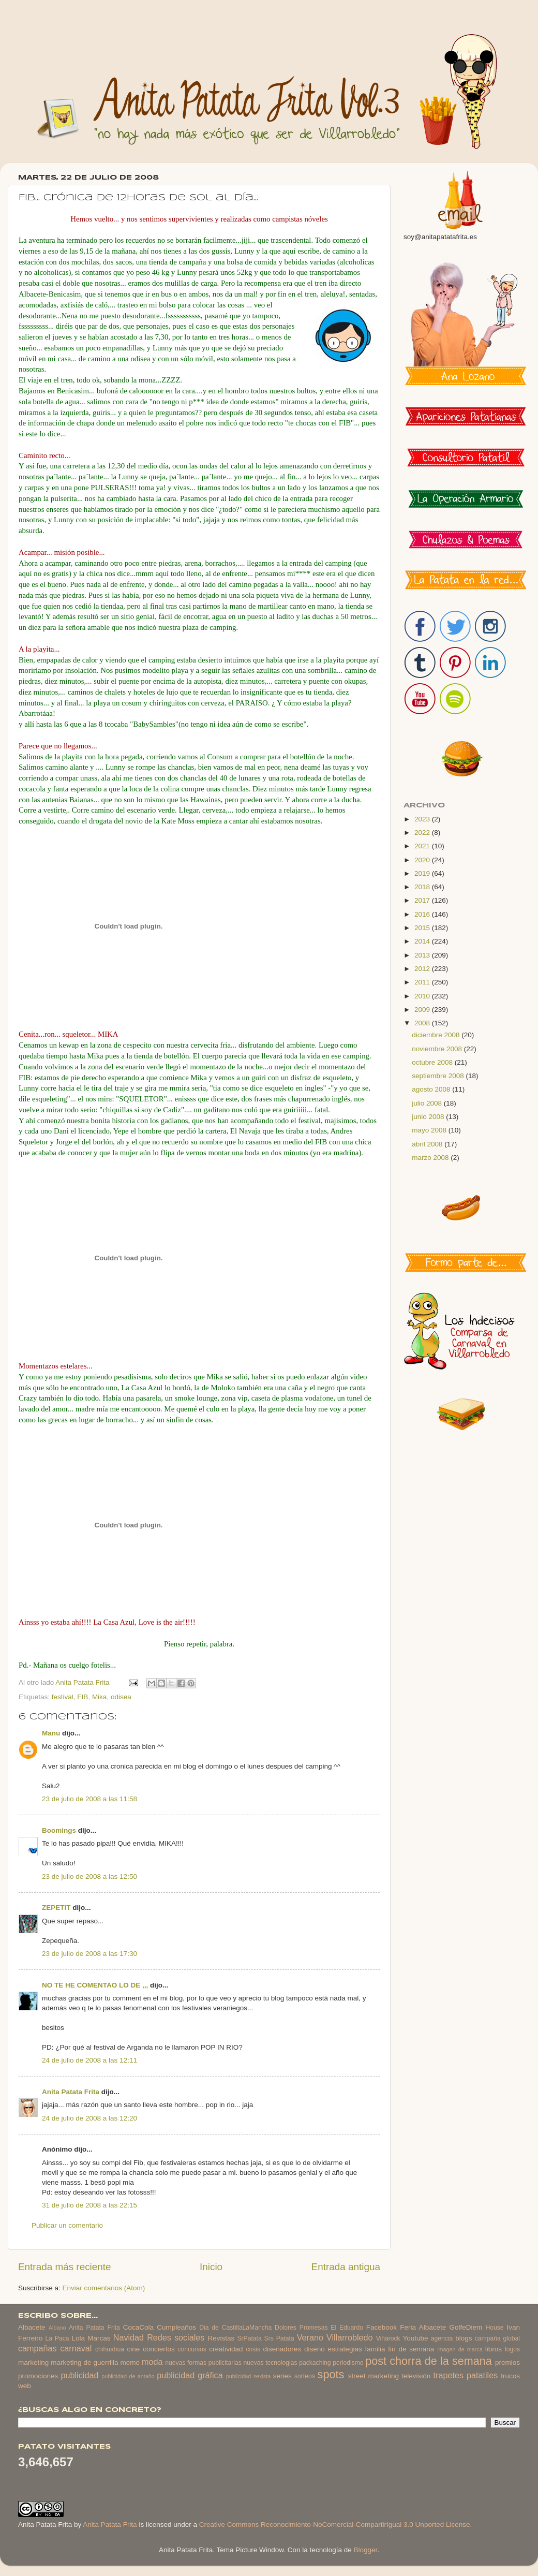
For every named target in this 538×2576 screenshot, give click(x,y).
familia (375, 2349)
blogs (463, 2338)
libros (493, 2349)
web (24, 2386)
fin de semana (411, 2349)
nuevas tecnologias (270, 2362)
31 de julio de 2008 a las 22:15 (89, 2205)
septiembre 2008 (439, 1076)
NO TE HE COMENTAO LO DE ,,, (95, 1985)
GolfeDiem (465, 2327)
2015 (423, 928)
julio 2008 (428, 1103)
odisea (121, 1697)
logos (512, 2349)
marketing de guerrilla (84, 2362)
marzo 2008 (431, 1157)
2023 (423, 819)
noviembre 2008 (438, 1049)
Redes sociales (175, 2337)
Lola (78, 2338)
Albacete (32, 2327)
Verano (310, 2337)
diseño (314, 2349)
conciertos (159, 2349)
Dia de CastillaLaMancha (235, 2327)
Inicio (211, 2266)
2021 (423, 846)
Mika (99, 1697)
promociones (38, 2376)
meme (130, 2362)
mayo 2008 (430, 1130)
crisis (253, 2349)
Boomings (59, 1830)
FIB (82, 1697)
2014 (423, 941)
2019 (423, 873)
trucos (510, 2376)
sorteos (304, 2376)
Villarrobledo (349, 2337)
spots (331, 2374)
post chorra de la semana (428, 2360)
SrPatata (249, 2338)
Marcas (98, 2338)
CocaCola (138, 2327)
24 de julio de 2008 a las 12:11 (89, 2060)
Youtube (415, 2338)
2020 (423, 860)
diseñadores (282, 2349)
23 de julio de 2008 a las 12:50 (89, 1876)
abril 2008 (428, 1144)
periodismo (348, 2362)
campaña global (497, 2338)
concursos (192, 2349)
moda (152, 2361)
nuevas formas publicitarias (203, 2362)
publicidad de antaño (128, 2376)
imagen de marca (460, 2349)
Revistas (220, 2338)
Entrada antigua (345, 2266)
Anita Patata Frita (70, 2092)
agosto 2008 (432, 1089)
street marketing (373, 2376)
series (282, 2376)
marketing (33, 2362)
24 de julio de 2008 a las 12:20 (89, 2118)
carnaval (76, 2348)
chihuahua (109, 2349)
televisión (415, 2376)
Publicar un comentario (67, 2225)
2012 (423, 969)
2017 (423, 900)
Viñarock (388, 2338)
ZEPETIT (56, 1907)
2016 (423, 914)
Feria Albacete (423, 2327)
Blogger (365, 2550)
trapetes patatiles (466, 2375)
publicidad (79, 2375)
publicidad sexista (248, 2376)
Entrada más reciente (64, 2266)
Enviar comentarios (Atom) (104, 2288)
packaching (315, 2362)
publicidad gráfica (189, 2375)
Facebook (381, 2327)
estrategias (345, 2349)
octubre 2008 (433, 1062)
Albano (57, 2327)
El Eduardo (347, 2327)
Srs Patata (279, 2338)
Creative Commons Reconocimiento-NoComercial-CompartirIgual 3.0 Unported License (334, 2524)
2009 (423, 1009)
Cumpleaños (176, 2327)
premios (507, 2362)
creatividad (226, 2349)
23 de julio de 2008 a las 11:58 (89, 1799)
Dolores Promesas (301, 2327)
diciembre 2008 (436, 1035)
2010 (423, 996)
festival (62, 1697)
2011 (423, 982)
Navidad (128, 2337)
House (494, 2327)
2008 (423, 1023)
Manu (51, 1733)
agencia (442, 2338)
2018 (423, 887)
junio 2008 (429, 1117)
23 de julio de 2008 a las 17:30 (89, 1953)
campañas (37, 2348)
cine (133, 2349)
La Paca (57, 2338)
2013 (423, 955)
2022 (423, 832)
